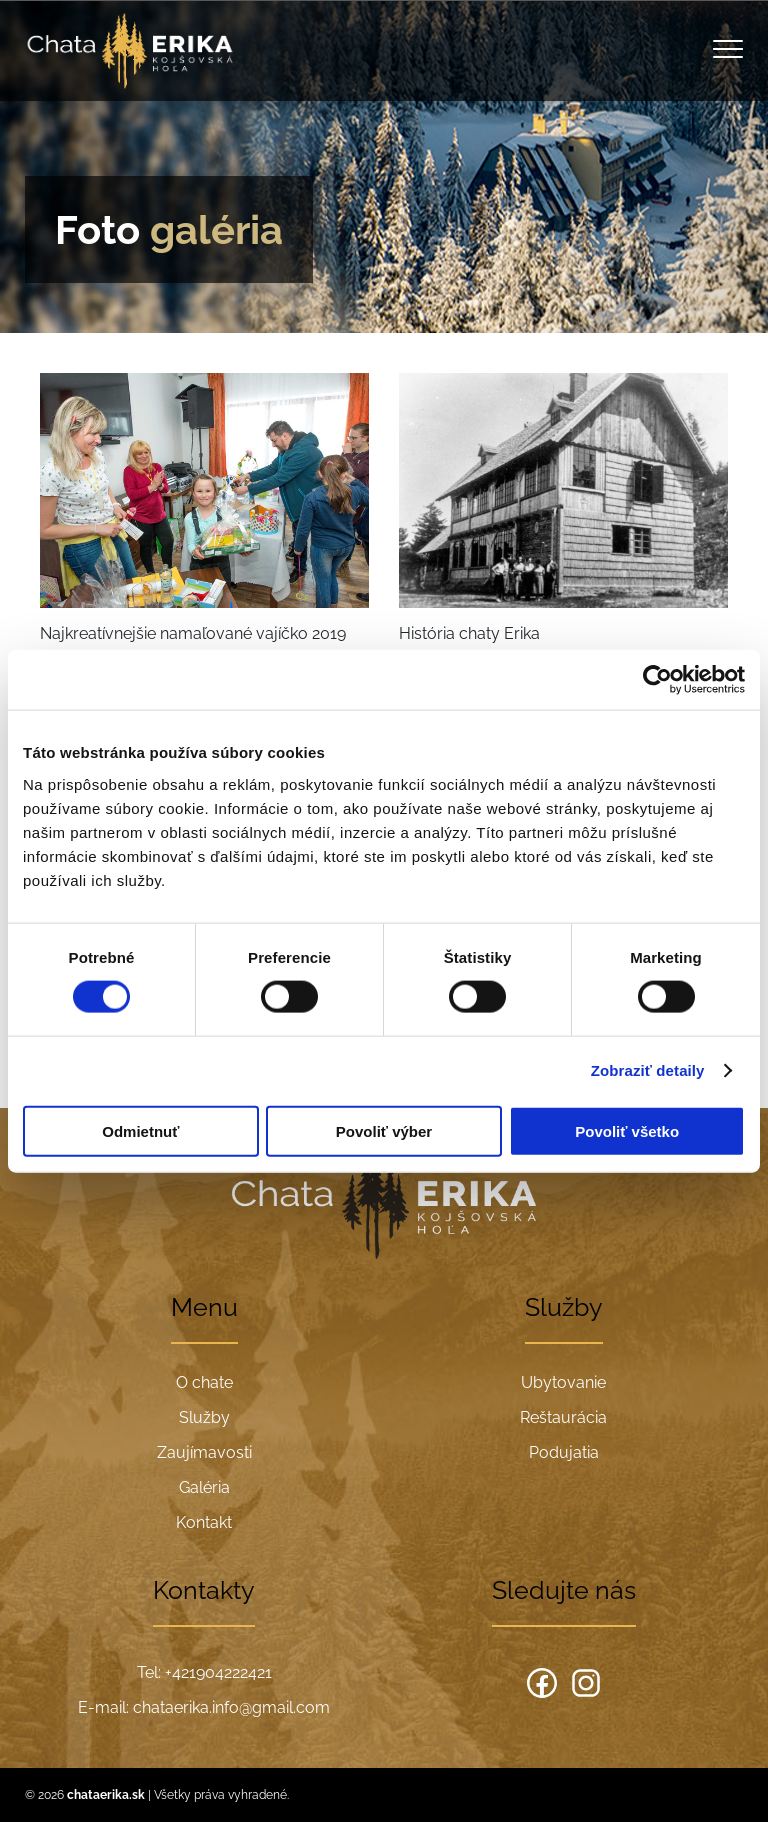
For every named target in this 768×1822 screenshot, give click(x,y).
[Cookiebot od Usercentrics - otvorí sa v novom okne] (657, 680)
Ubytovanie (563, 1382)
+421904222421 (218, 1672)
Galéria (204, 1487)
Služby (204, 1417)
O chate (204, 1382)
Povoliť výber (384, 1130)
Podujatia (564, 1452)
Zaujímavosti (204, 1452)
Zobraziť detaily (648, 1070)
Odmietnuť (140, 1130)
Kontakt (204, 1522)
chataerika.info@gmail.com (231, 1707)
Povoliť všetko (627, 1130)
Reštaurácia (563, 1417)
